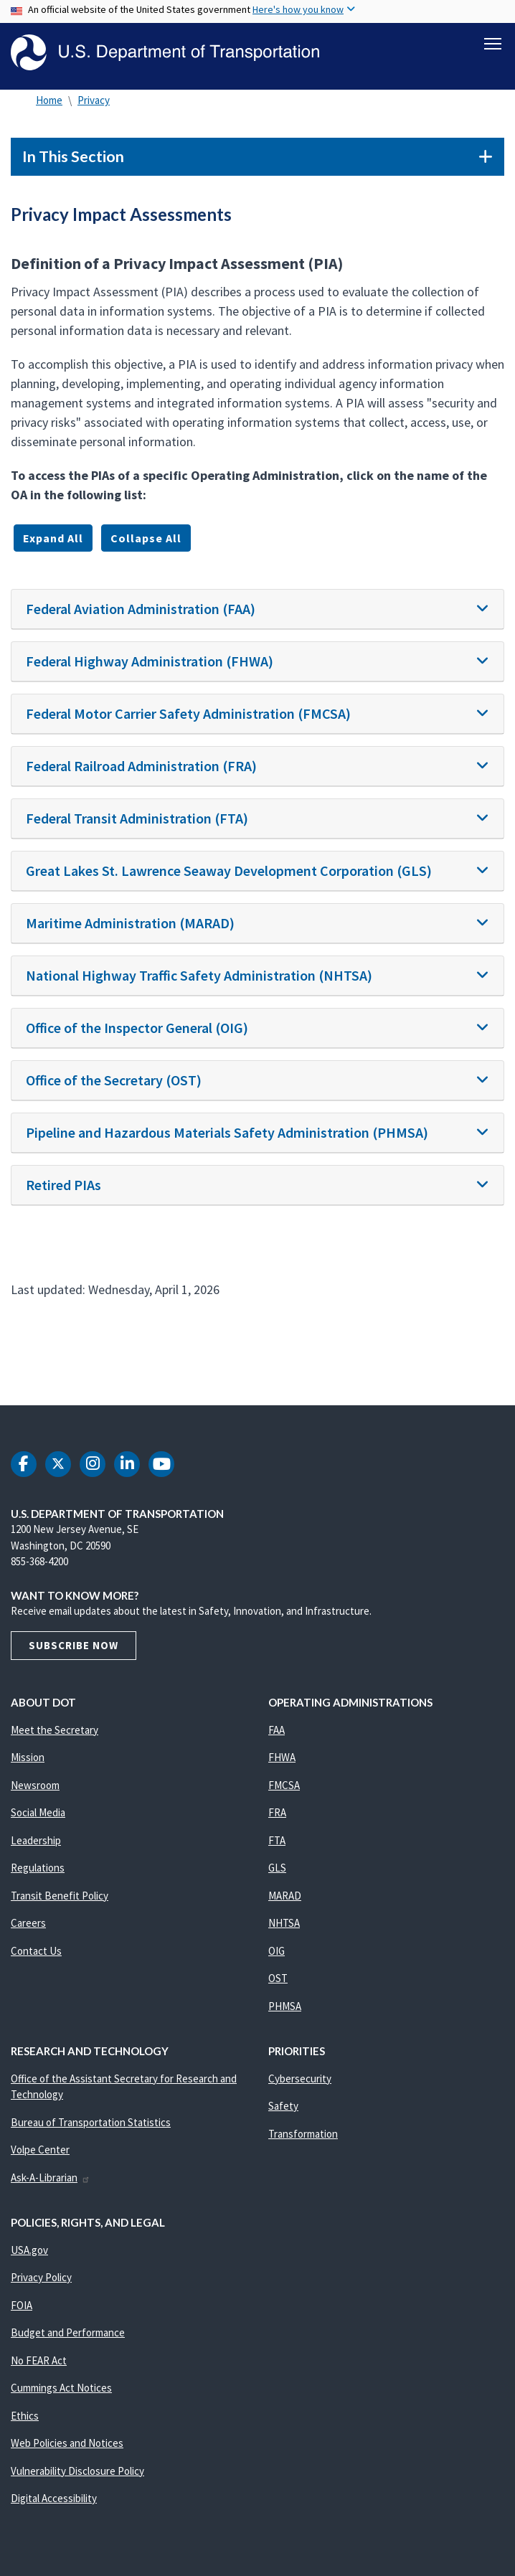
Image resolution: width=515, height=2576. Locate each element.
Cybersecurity (299, 2078)
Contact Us (36, 1951)
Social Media (38, 1812)
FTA (276, 1840)
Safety (283, 2106)
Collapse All (145, 538)
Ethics (25, 2415)
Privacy (93, 100)
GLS (277, 1867)
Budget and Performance (68, 2332)
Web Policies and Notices (67, 2443)
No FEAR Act (39, 2360)
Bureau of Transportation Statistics (91, 2122)
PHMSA (284, 2006)
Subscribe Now (73, 1645)
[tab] (257, 609)
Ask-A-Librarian (50, 2177)
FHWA (282, 1757)
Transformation (303, 2134)
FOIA (21, 2305)
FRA (277, 1812)
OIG (276, 1951)
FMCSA (284, 1785)
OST (278, 1978)
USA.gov (29, 2250)
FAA (276, 1730)
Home (49, 100)
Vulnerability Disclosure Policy (77, 2471)
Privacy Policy (41, 2277)
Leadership (36, 1840)
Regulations (38, 1867)
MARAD (284, 1895)
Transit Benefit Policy (59, 1895)
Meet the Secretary (54, 1730)
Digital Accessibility (54, 2498)
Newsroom (35, 1785)
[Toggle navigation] (492, 43)
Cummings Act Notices (61, 2388)
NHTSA (284, 1923)
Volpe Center (40, 2149)
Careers (28, 1923)
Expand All (53, 538)
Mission (27, 1757)
